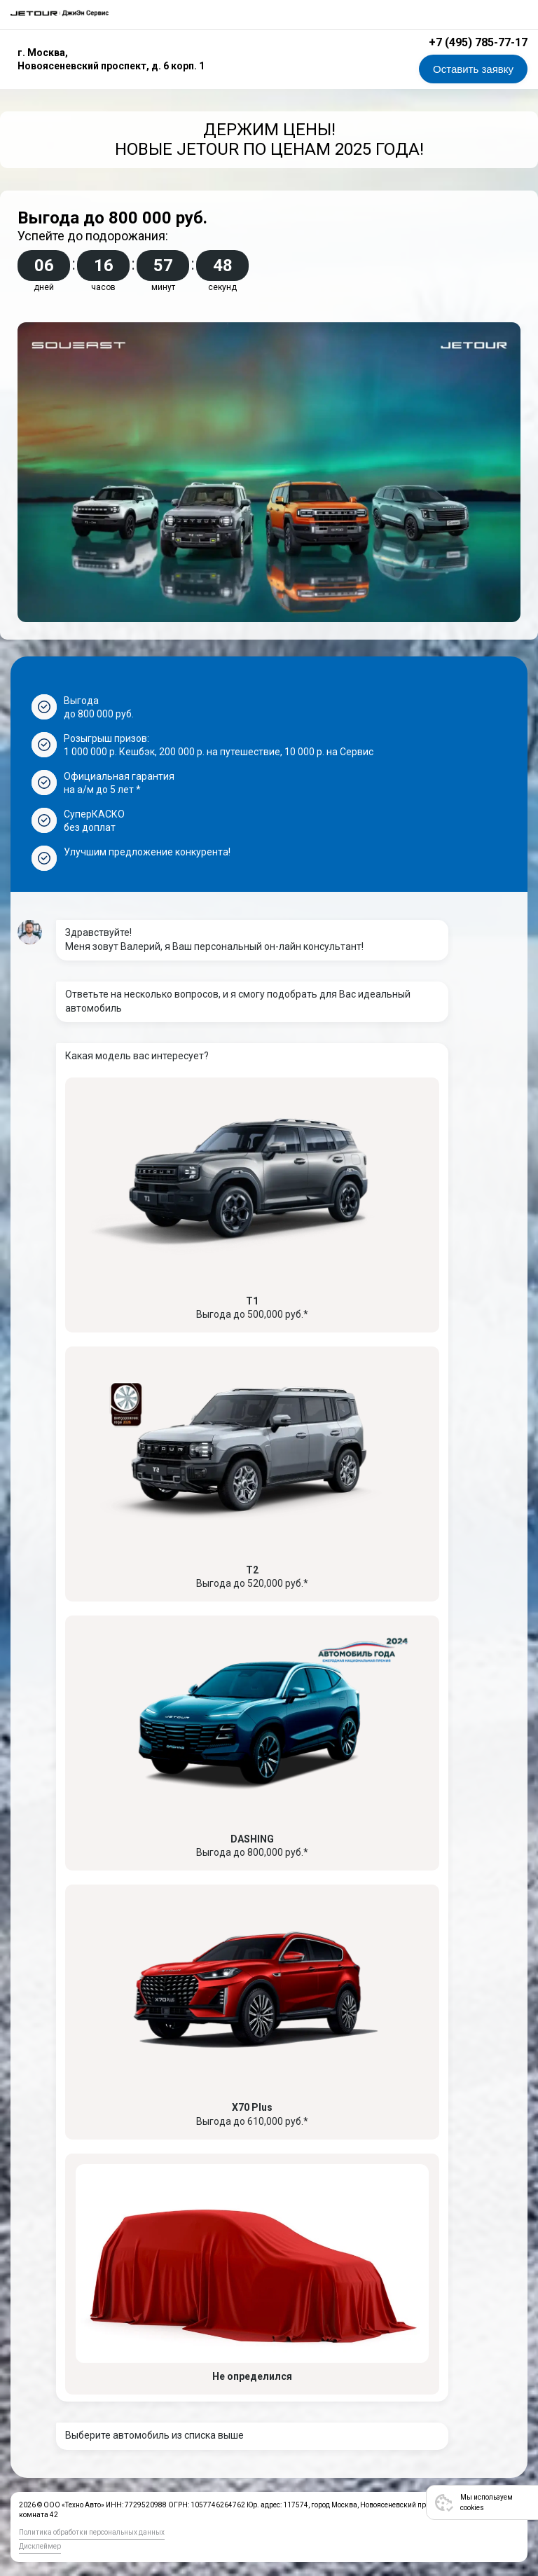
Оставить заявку (473, 69)
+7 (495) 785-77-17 (478, 42)
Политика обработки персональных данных (92, 2532)
